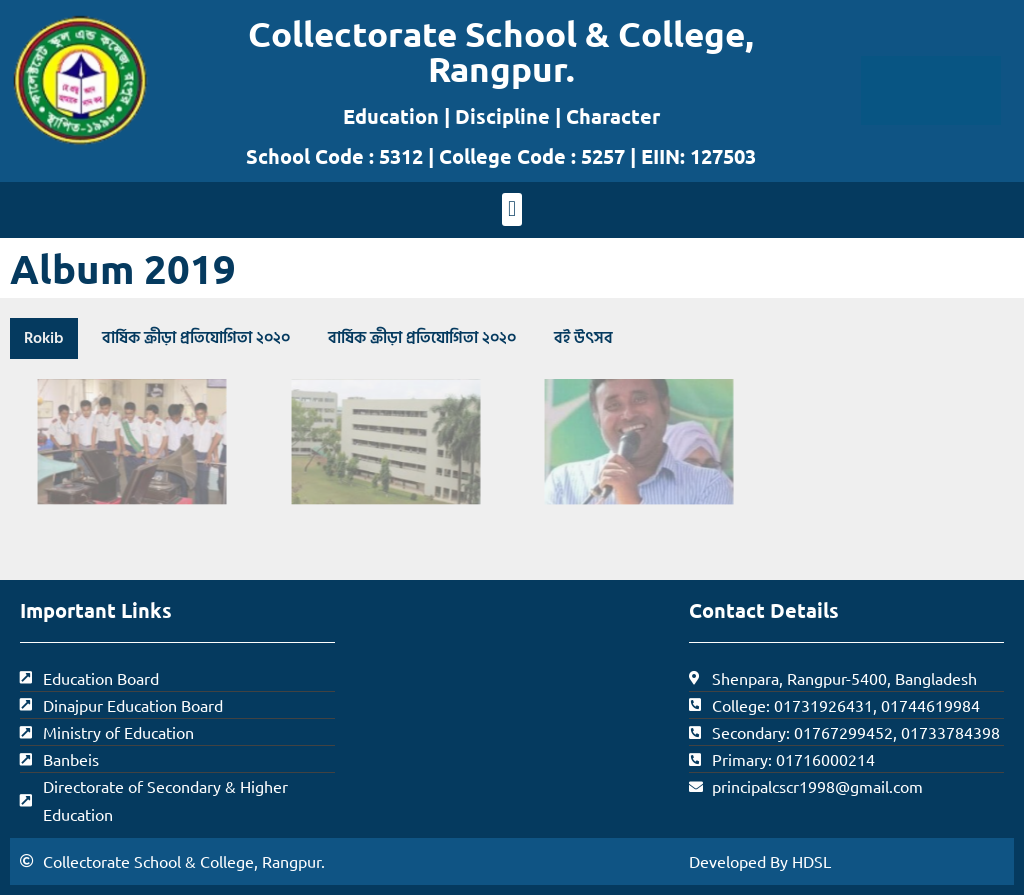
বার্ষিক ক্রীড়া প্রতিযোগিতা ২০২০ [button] (196, 338)
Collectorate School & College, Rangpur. (501, 51)
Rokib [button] (44, 338)
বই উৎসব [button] (583, 338)
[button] (511, 209)
